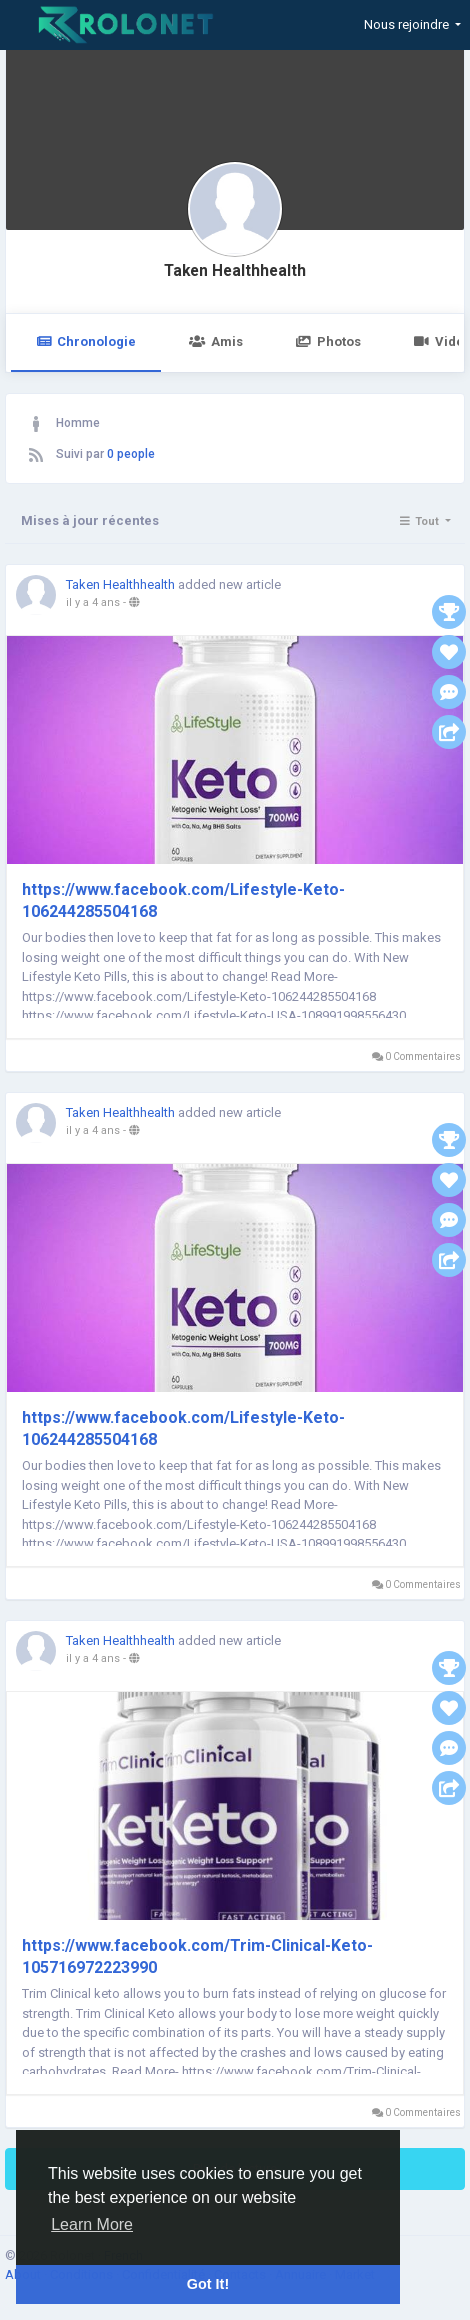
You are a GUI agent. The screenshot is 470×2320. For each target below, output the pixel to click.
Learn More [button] (92, 2224)
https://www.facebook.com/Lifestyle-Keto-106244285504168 (183, 900)
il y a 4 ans (93, 602)
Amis (215, 341)
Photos (328, 341)
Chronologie (86, 341)
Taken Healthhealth (235, 271)
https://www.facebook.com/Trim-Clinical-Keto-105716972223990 (197, 1956)
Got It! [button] (208, 2284)
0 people (131, 454)
